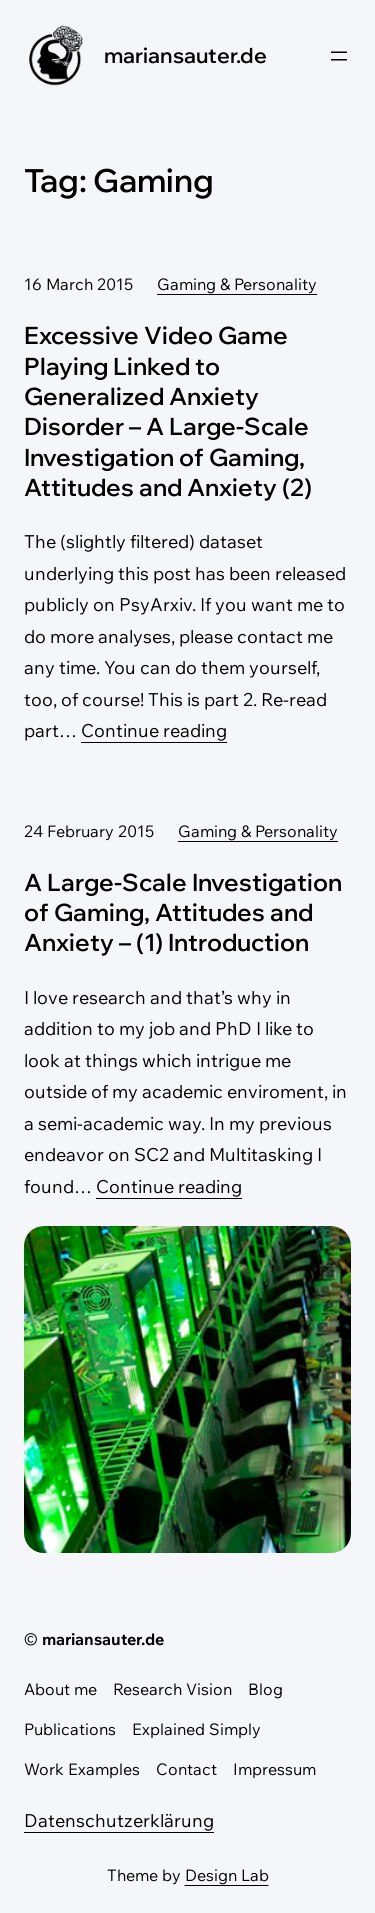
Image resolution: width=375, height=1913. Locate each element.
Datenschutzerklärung (119, 1820)
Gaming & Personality (237, 284)
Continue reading (154, 730)
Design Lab (227, 1875)
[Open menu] (339, 56)
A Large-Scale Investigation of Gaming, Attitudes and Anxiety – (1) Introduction (183, 912)
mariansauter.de (185, 55)
